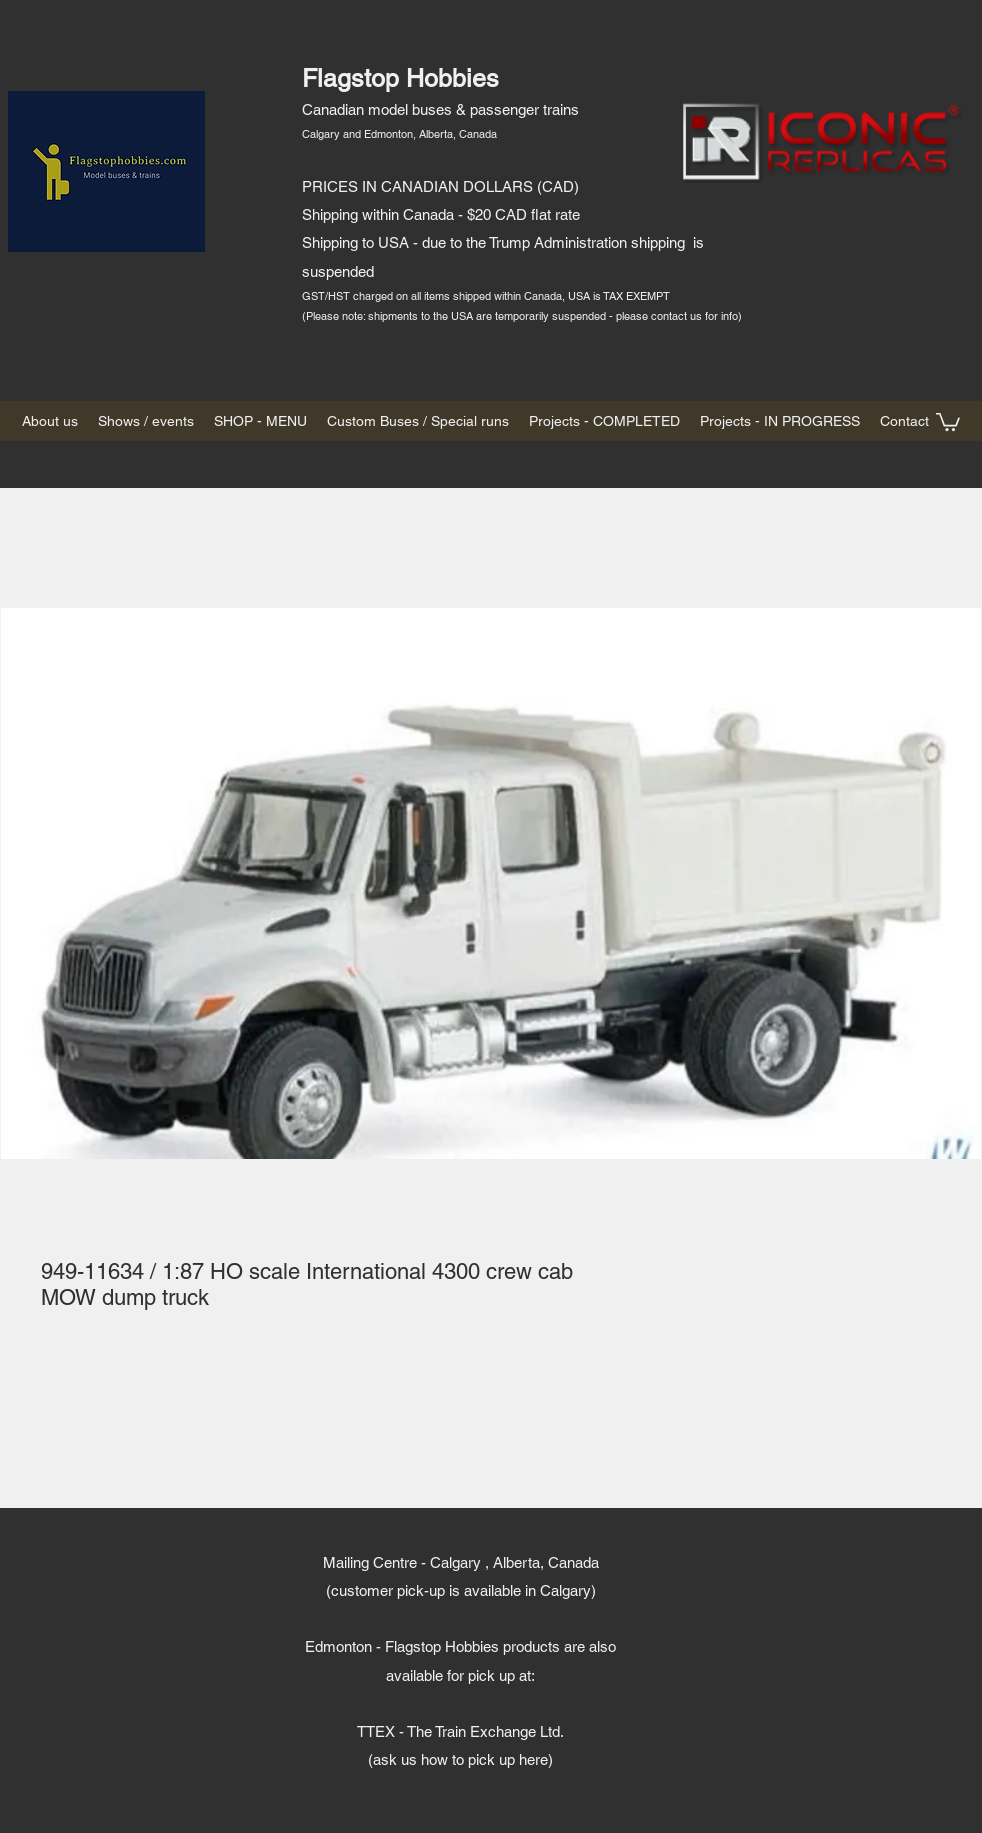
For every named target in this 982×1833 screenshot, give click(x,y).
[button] (948, 421)
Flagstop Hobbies (400, 78)
